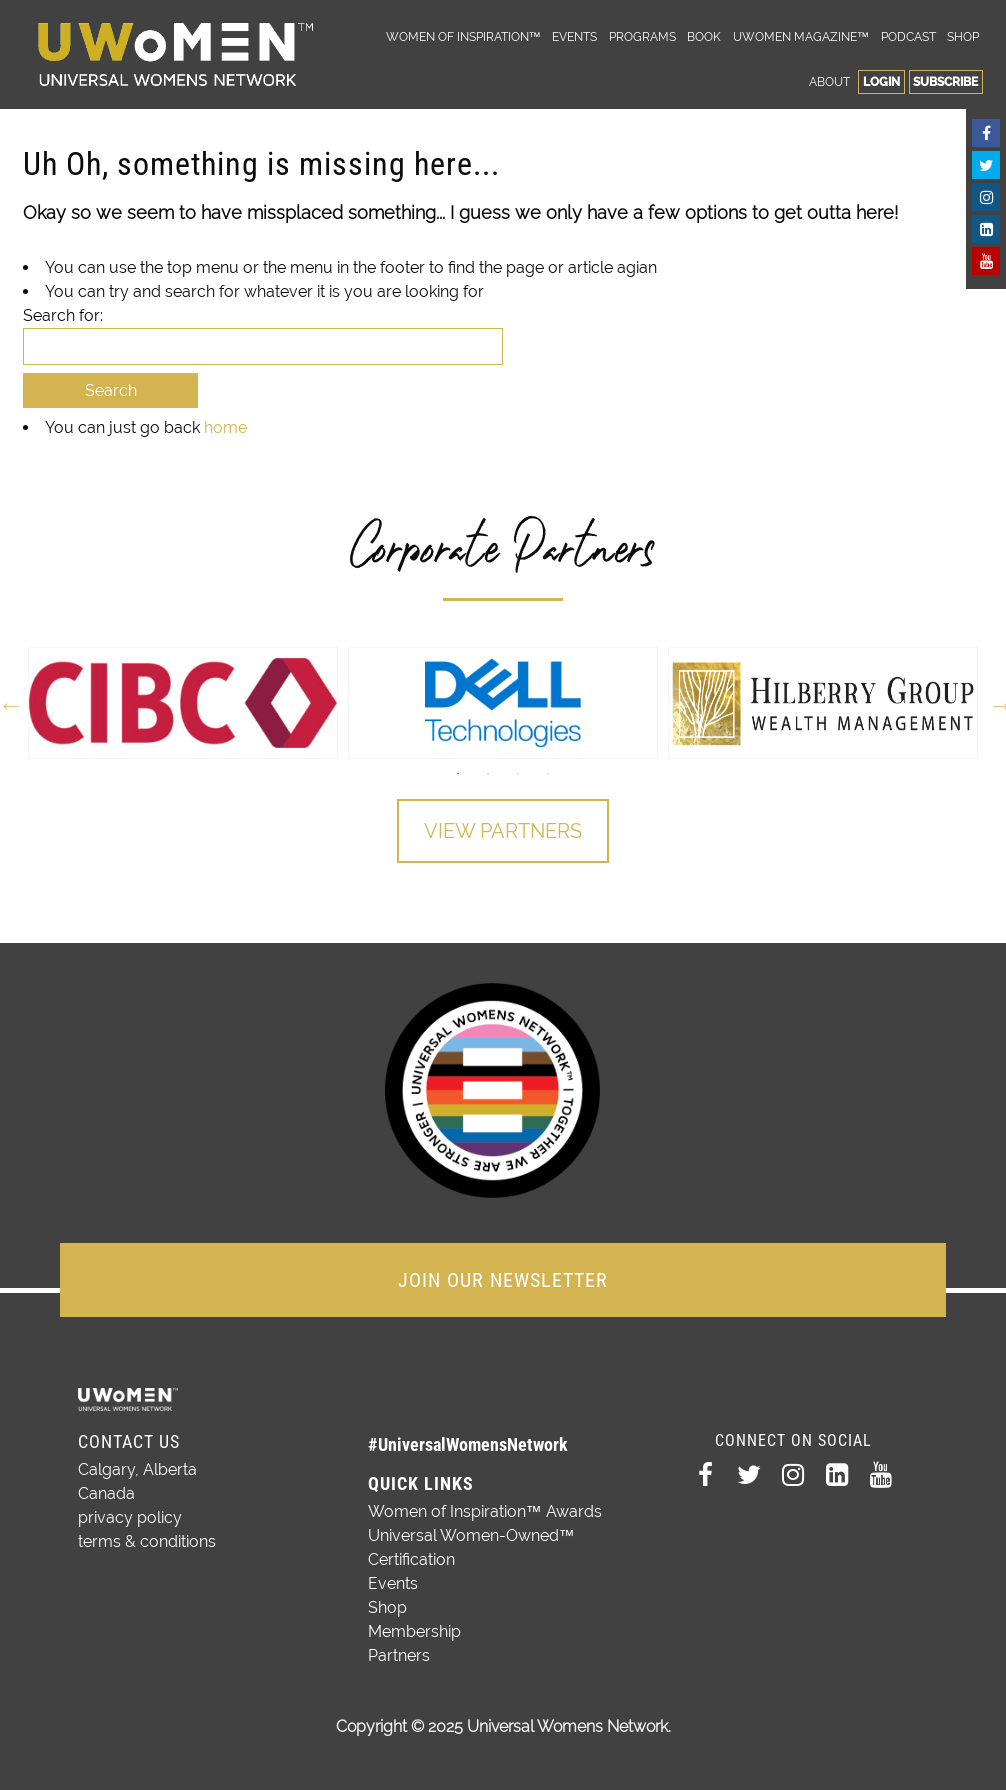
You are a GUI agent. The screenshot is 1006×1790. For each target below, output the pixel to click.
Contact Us (129, 1441)
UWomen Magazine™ (801, 36)
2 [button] (488, 774)
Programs (642, 36)
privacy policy (130, 1517)
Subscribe (945, 81)
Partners (399, 1655)
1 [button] (458, 774)
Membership (414, 1631)
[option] (183, 703)
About (829, 81)
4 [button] (548, 774)
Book (704, 36)
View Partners (503, 831)
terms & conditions (147, 1541)
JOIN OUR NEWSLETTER (503, 1280)
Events (574, 36)
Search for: (63, 315)
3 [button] (518, 774)
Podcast (908, 36)
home (225, 427)
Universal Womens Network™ (175, 54)
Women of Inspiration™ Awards (485, 1511)
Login (881, 81)
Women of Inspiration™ (463, 36)
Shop (963, 36)
